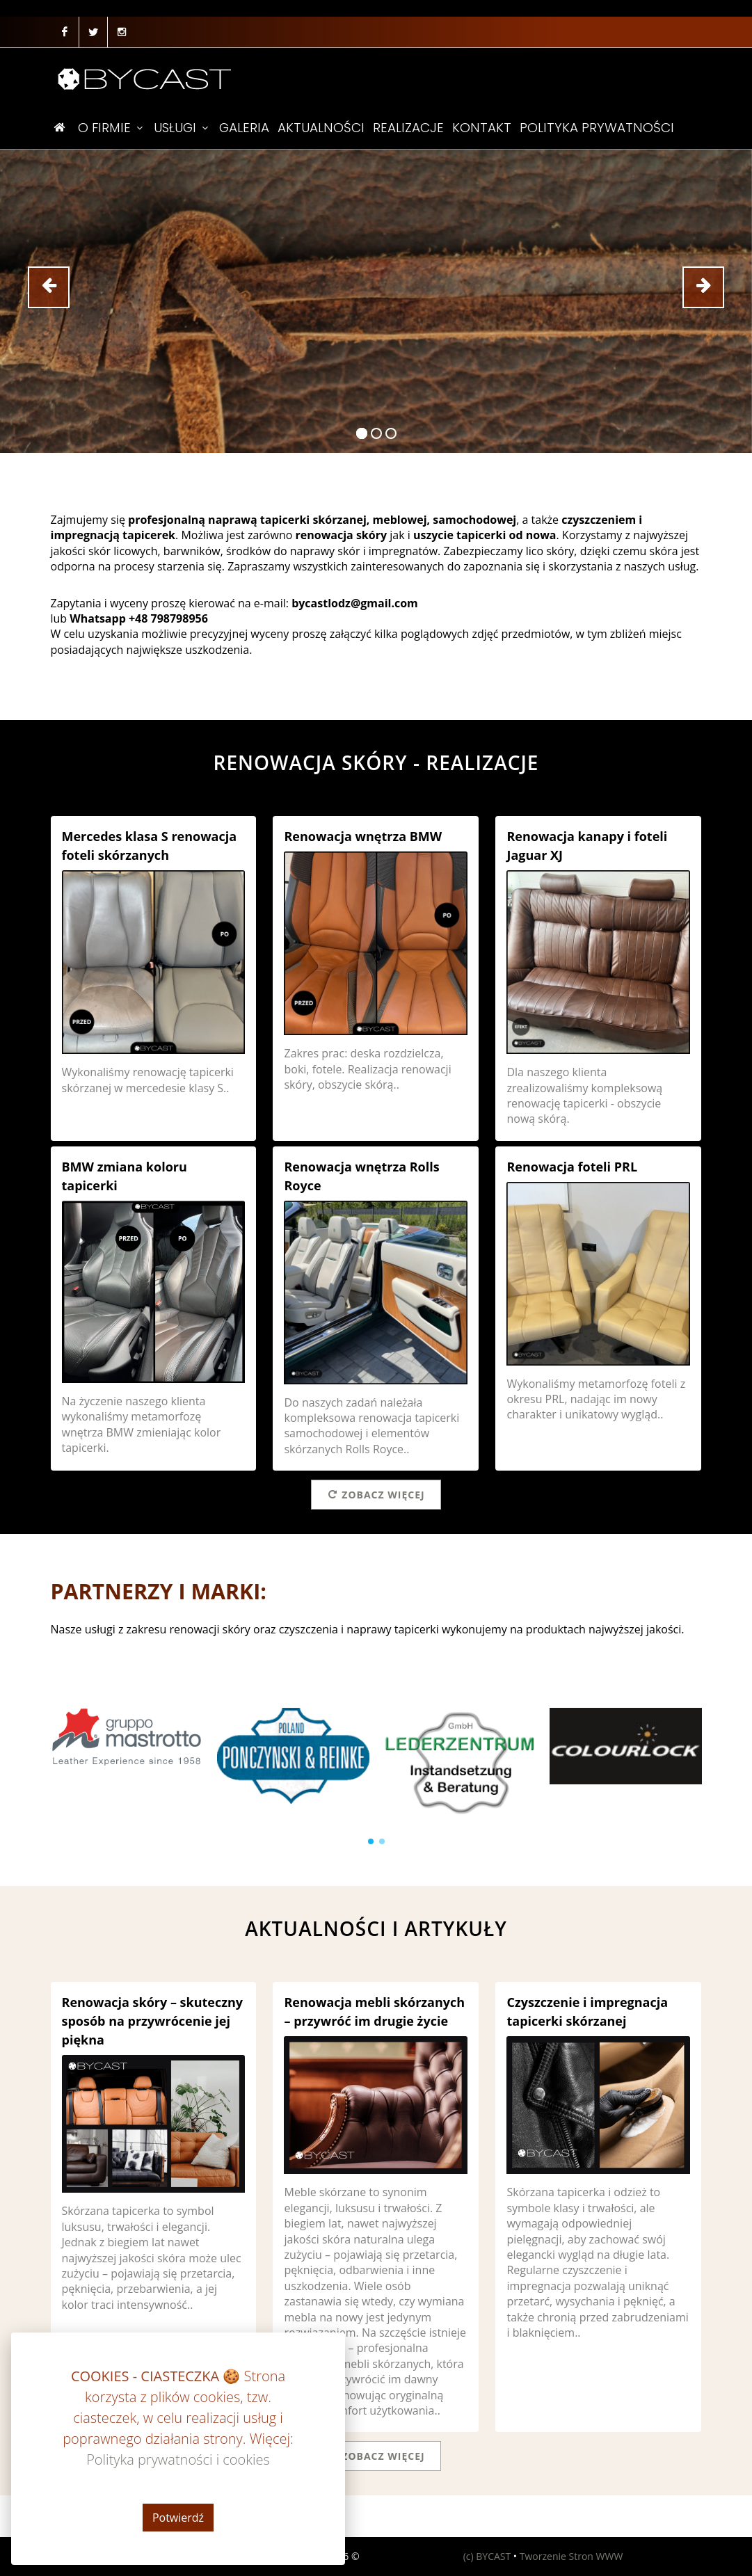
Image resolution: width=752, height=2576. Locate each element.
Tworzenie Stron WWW (571, 2556)
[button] (371, 1841)
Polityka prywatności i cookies (125, 2556)
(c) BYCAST (487, 2556)
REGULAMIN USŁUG (249, 2556)
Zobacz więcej (375, 1494)
